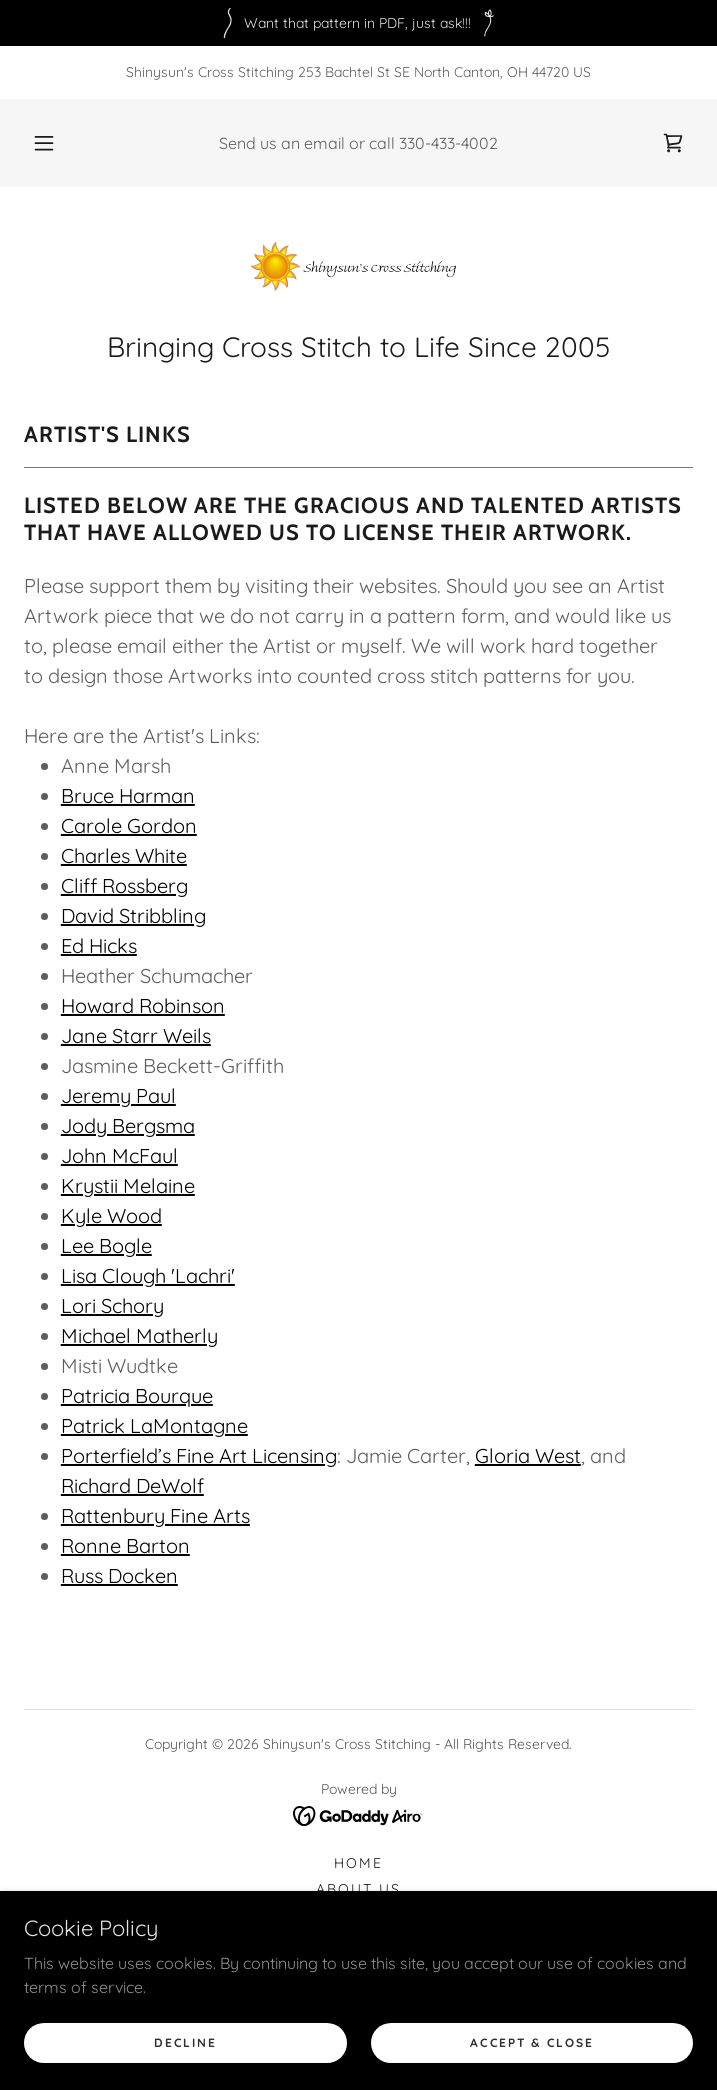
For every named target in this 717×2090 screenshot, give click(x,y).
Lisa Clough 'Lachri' (148, 1275)
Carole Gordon (129, 825)
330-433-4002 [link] (448, 143)
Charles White (124, 855)
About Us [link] (358, 1889)
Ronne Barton (125, 1545)
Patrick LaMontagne (154, 1425)
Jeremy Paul (118, 1095)
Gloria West (528, 1455)
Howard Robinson (143, 1005)
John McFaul (119, 1155)
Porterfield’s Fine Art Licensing (199, 1455)
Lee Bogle (106, 1245)
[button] (55, 143)
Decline (185, 2042)
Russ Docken (119, 1575)
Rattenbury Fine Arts (155, 1515)
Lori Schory (112, 1305)
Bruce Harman (128, 795)
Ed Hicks (99, 945)
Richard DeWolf (132, 1485)
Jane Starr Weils (136, 1035)
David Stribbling (133, 915)
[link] (673, 143)
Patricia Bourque (137, 1395)
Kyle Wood (111, 1215)
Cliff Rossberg (124, 885)
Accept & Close (531, 2042)
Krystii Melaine (128, 1185)
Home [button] (358, 1863)
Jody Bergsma (128, 1125)
